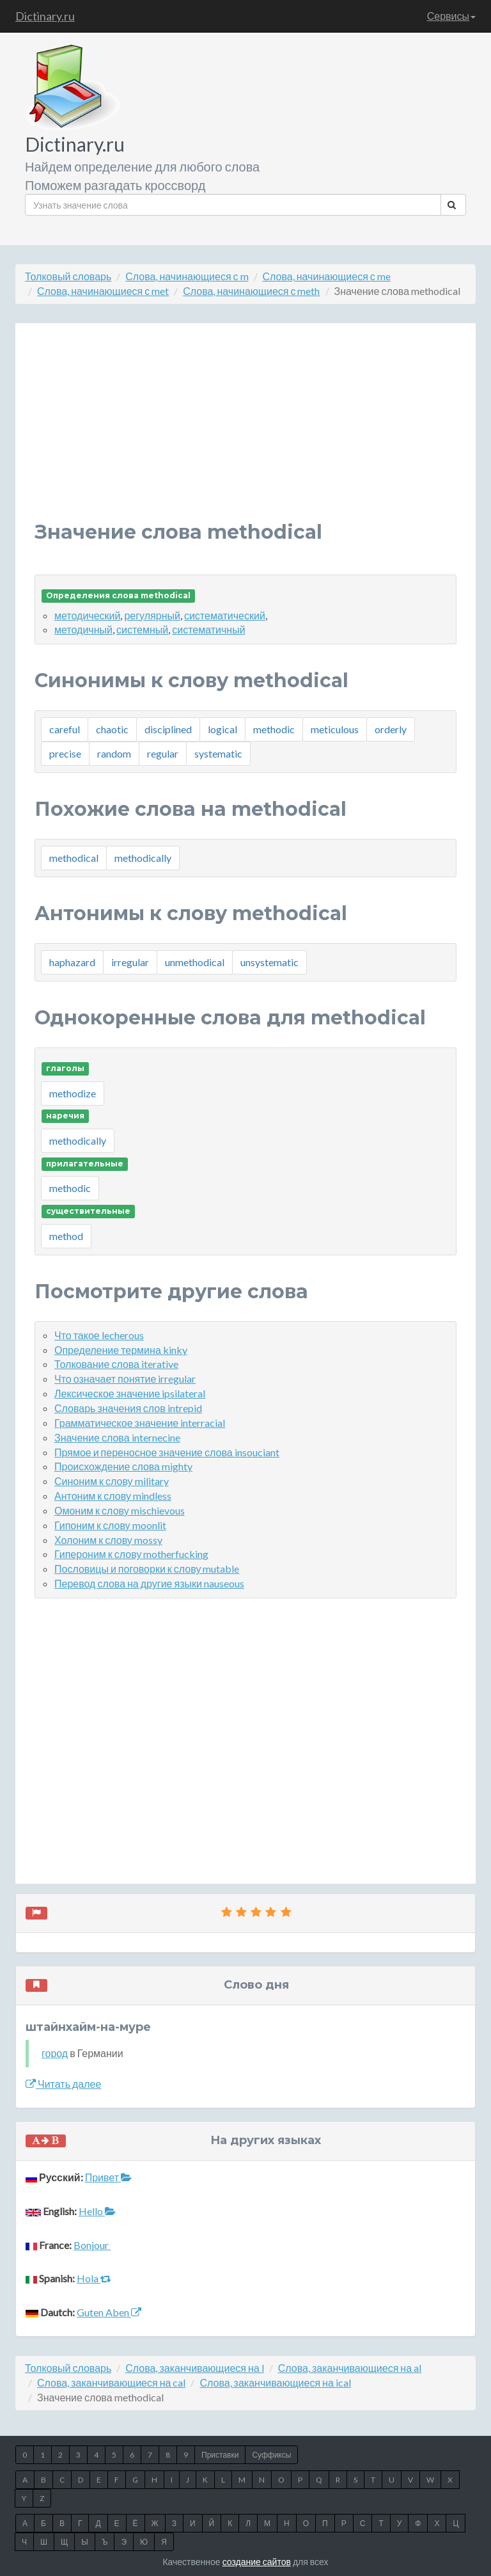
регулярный (152, 615)
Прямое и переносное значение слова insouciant (166, 1452)
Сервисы (451, 16)
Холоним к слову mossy (108, 1540)
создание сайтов (256, 2561)
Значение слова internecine (117, 1437)
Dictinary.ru (45, 16)
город (55, 2053)
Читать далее (63, 2084)
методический (87, 615)
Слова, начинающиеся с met (103, 291)
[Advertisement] (245, 431)
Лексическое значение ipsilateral (129, 1393)
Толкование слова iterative (116, 1364)
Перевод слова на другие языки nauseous (149, 1583)
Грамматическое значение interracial (139, 1423)
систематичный (208, 629)
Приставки (219, 2455)
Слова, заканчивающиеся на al (349, 2368)
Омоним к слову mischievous (119, 1510)
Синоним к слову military (111, 1481)
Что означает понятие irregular (125, 1378)
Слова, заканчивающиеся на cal (111, 2382)
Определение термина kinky (120, 1350)
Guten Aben (109, 2312)
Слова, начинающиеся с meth (251, 291)
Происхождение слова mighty (123, 1466)
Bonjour (92, 2245)
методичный (83, 629)
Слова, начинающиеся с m (186, 276)
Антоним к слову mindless (112, 1496)
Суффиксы (271, 2455)
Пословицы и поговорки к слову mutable (146, 1568)
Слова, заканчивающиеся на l (194, 2368)
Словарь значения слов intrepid (128, 1408)
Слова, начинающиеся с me (327, 276)
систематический (224, 615)
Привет (108, 2177)
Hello (97, 2211)
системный (142, 629)
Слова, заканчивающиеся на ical (274, 2382)
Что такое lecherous (99, 1335)
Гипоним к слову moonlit (110, 1525)
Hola (94, 2278)
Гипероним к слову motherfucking (131, 1554)
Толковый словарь (68, 276)
